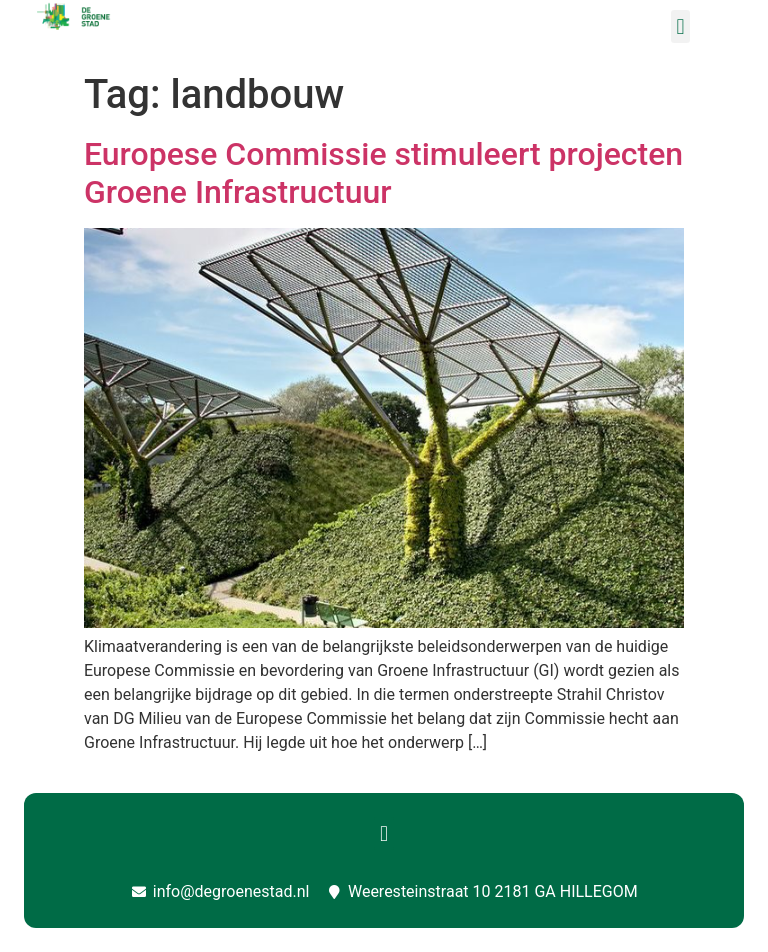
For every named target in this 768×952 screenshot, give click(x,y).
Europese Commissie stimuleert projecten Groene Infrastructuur (383, 173)
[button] (680, 26)
